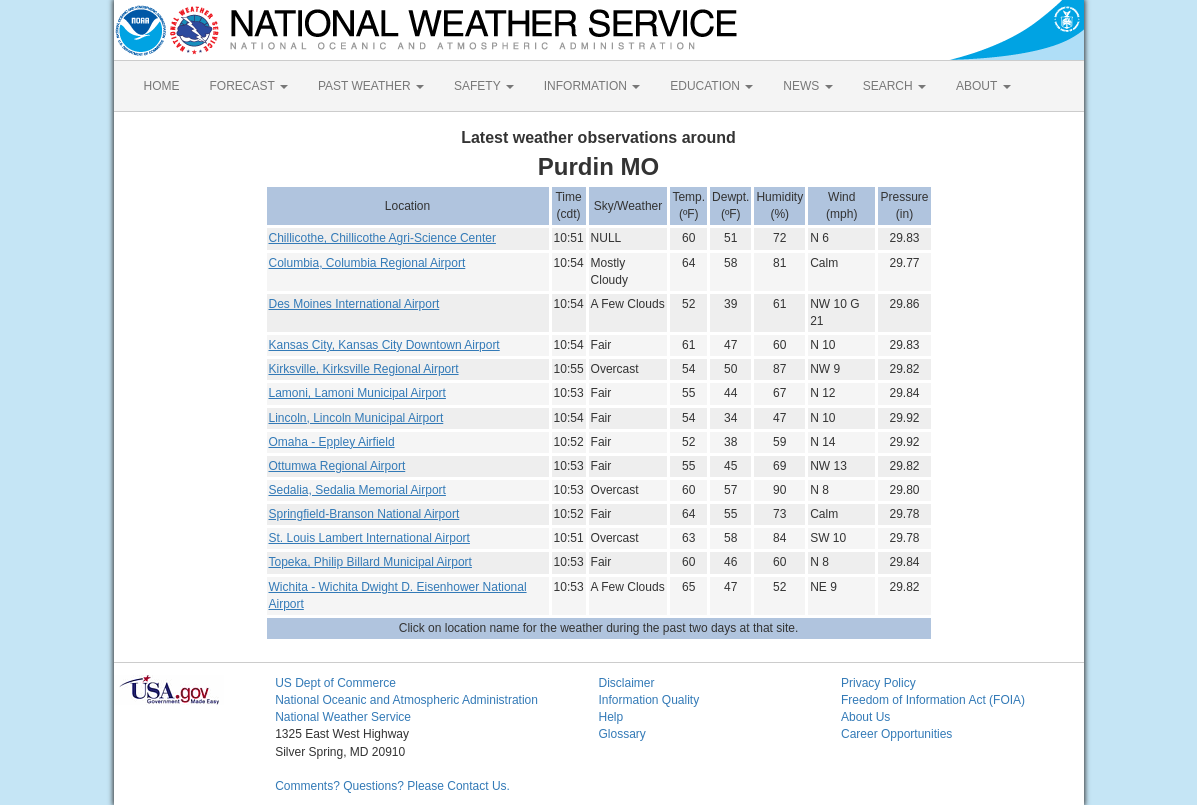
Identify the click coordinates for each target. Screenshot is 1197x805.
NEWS (807, 86)
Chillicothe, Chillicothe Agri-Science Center (382, 238)
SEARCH (894, 86)
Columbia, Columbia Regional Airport (367, 263)
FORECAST (249, 86)
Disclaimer (626, 683)
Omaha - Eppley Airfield (332, 442)
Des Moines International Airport (354, 304)
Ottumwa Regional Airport (337, 466)
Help (610, 717)
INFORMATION (592, 86)
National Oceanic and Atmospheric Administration (406, 700)
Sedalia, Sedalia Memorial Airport (357, 490)
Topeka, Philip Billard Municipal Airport (370, 562)
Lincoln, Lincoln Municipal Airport (356, 418)
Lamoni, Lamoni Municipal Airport (357, 393)
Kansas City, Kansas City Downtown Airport (384, 345)
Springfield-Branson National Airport (364, 514)
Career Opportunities (896, 734)
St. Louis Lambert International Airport (369, 538)
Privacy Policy (878, 683)
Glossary (621, 734)
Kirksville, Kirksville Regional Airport (364, 369)
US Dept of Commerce (335, 683)
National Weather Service (343, 717)
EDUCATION (711, 86)
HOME (162, 86)
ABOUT (983, 86)
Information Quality (648, 700)
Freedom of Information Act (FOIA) (933, 700)
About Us (865, 717)
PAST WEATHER (371, 86)
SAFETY (484, 86)
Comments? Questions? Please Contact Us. (392, 786)
